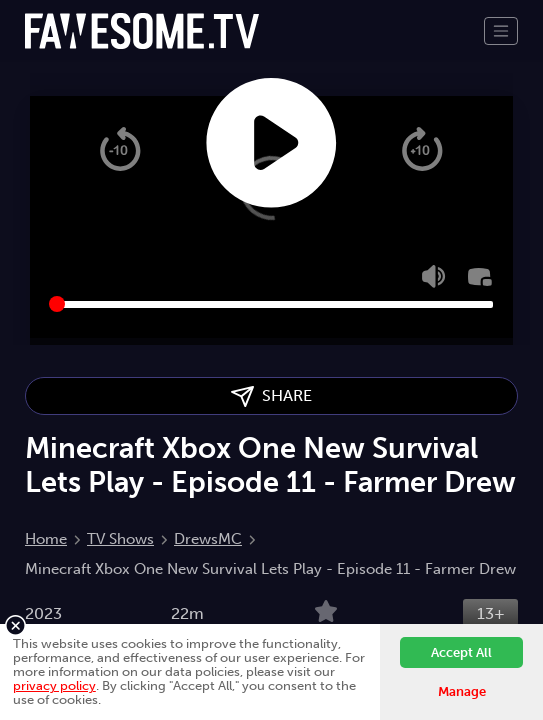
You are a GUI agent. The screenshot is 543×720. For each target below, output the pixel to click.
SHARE (271, 396)
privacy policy (54, 685)
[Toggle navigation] (501, 31)
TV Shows (120, 539)
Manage (462, 691)
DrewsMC (208, 539)
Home (46, 539)
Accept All (461, 652)
